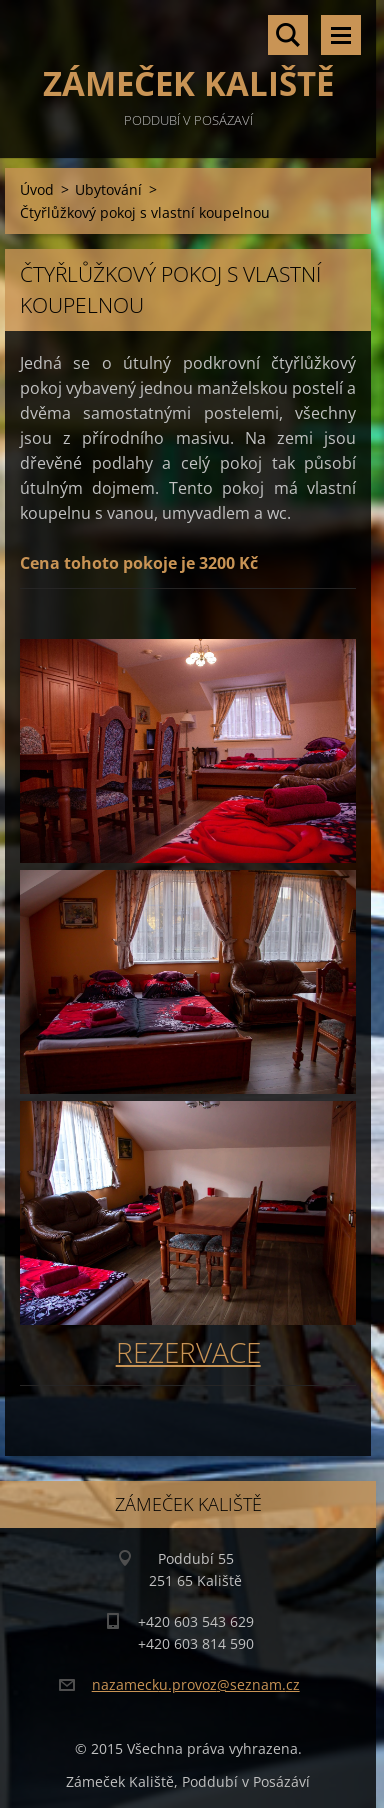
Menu (341, 35)
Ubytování (108, 189)
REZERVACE (188, 1352)
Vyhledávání (288, 35)
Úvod (37, 189)
